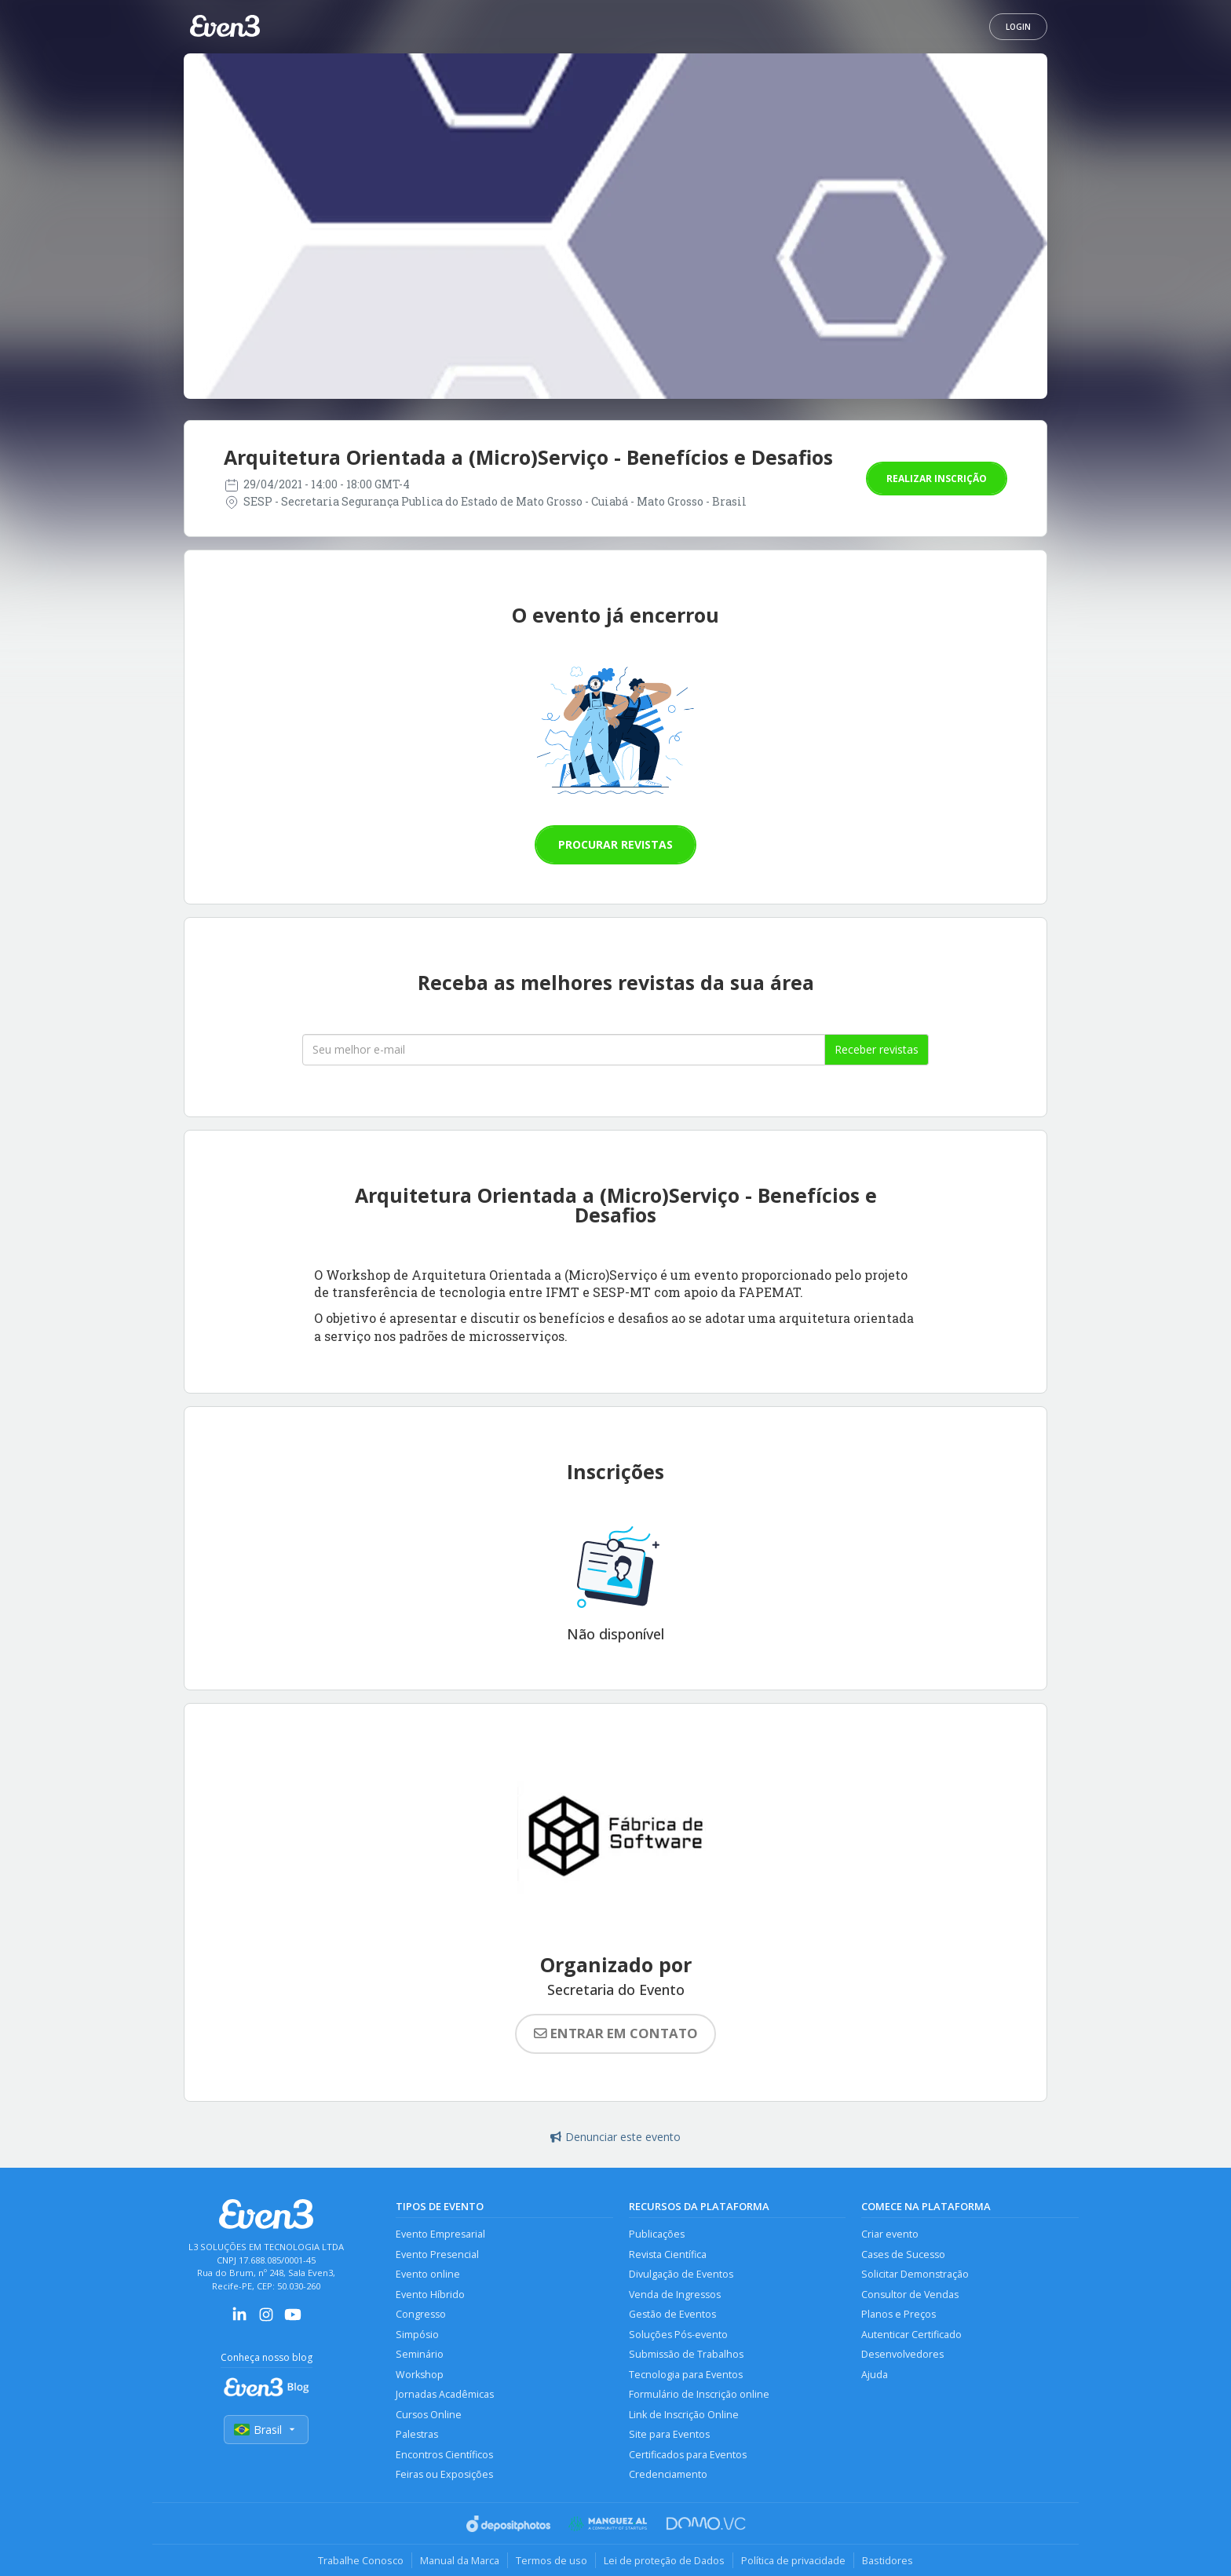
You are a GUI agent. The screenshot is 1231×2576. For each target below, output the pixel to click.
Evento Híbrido (430, 2294)
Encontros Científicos (444, 2454)
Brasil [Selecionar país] (266, 2429)
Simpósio (417, 2334)
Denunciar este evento (615, 2136)
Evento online (428, 2274)
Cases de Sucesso (903, 2254)
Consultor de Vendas (910, 2294)
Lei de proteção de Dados (664, 2560)
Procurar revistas (615, 844)
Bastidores (887, 2560)
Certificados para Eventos (688, 2454)
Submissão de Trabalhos (686, 2354)
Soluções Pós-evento (678, 2334)
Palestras (417, 2434)
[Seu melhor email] (563, 1049)
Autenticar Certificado (911, 2334)
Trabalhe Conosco (361, 2560)
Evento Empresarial (440, 2234)
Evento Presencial (437, 2254)
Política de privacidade (793, 2560)
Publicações (657, 2234)
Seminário (420, 2354)
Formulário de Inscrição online (699, 2394)
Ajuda (874, 2374)
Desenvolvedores (902, 2354)
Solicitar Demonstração (915, 2274)
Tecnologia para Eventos (686, 2374)
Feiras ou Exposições (444, 2474)
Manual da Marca (459, 2560)
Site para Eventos (669, 2434)
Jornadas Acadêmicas (445, 2394)
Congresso (421, 2314)
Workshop (420, 2374)
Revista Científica (668, 2254)
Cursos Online (429, 2414)
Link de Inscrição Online (684, 2414)
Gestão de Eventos (672, 2314)
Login (1018, 26)
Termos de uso (551, 2560)
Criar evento (890, 2234)
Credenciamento (668, 2474)
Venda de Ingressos (675, 2294)
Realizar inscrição (936, 478)
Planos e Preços (898, 2314)
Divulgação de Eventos (681, 2274)
